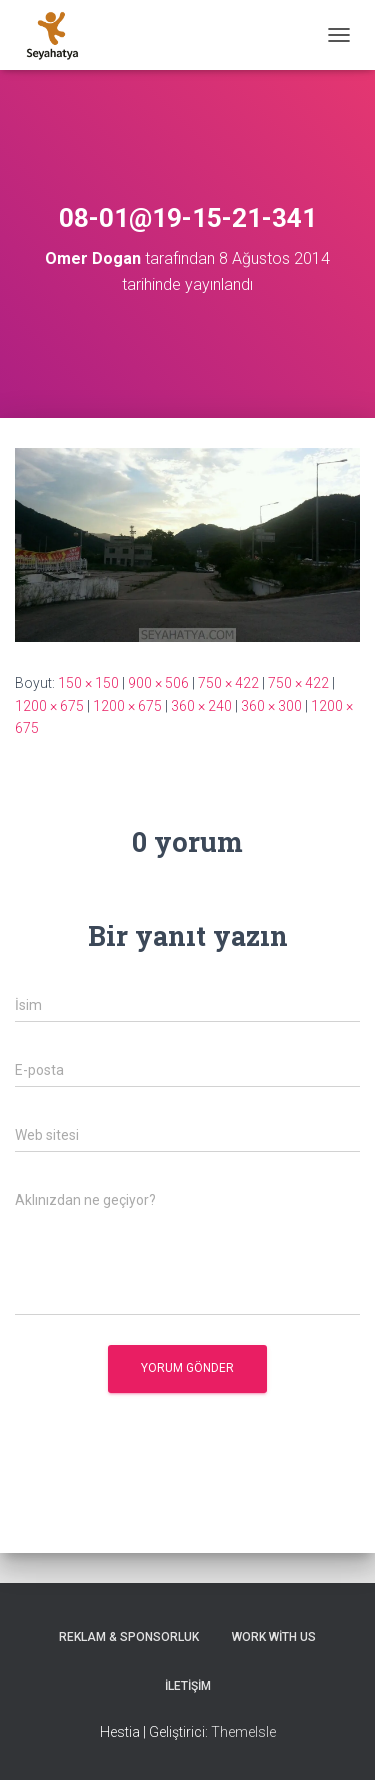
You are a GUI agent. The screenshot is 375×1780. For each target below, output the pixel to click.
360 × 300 (271, 706)
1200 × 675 (49, 706)
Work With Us (274, 1637)
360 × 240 (201, 706)
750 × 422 (228, 683)
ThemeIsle (243, 1732)
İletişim (188, 1686)
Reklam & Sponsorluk (129, 1637)
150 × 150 (88, 683)
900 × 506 (158, 683)
